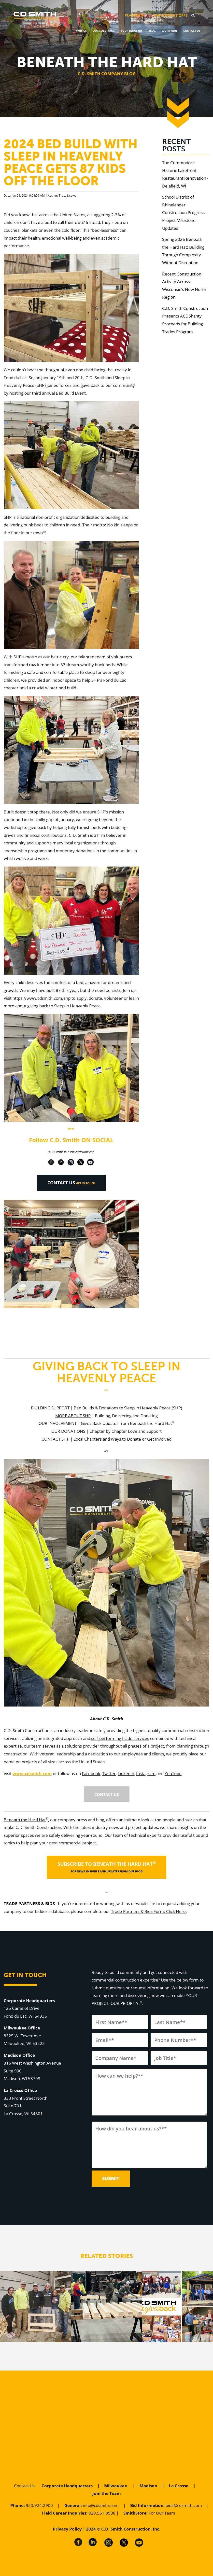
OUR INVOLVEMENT (58, 1423)
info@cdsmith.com (101, 2444)
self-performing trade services (120, 1738)
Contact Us (24, 2424)
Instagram (146, 1773)
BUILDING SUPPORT (50, 1408)
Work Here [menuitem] (169, 30)
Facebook (91, 1773)
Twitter (109, 1773)
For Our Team (162, 2451)
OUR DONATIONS (68, 1431)
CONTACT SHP (55, 1439)
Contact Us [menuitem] (191, 30)
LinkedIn (126, 1773)
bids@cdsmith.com (184, 2444)
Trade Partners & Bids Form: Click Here (148, 1911)
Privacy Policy (67, 2467)
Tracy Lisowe (67, 195)
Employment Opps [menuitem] (171, 16)
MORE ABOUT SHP (73, 1415)
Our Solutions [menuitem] (104, 30)
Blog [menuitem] (152, 30)
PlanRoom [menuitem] (135, 15)
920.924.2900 (39, 2444)
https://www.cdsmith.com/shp (42, 998)
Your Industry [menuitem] (131, 30)
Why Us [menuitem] (81, 30)
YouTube (173, 1773)
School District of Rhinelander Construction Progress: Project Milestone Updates (184, 212)
